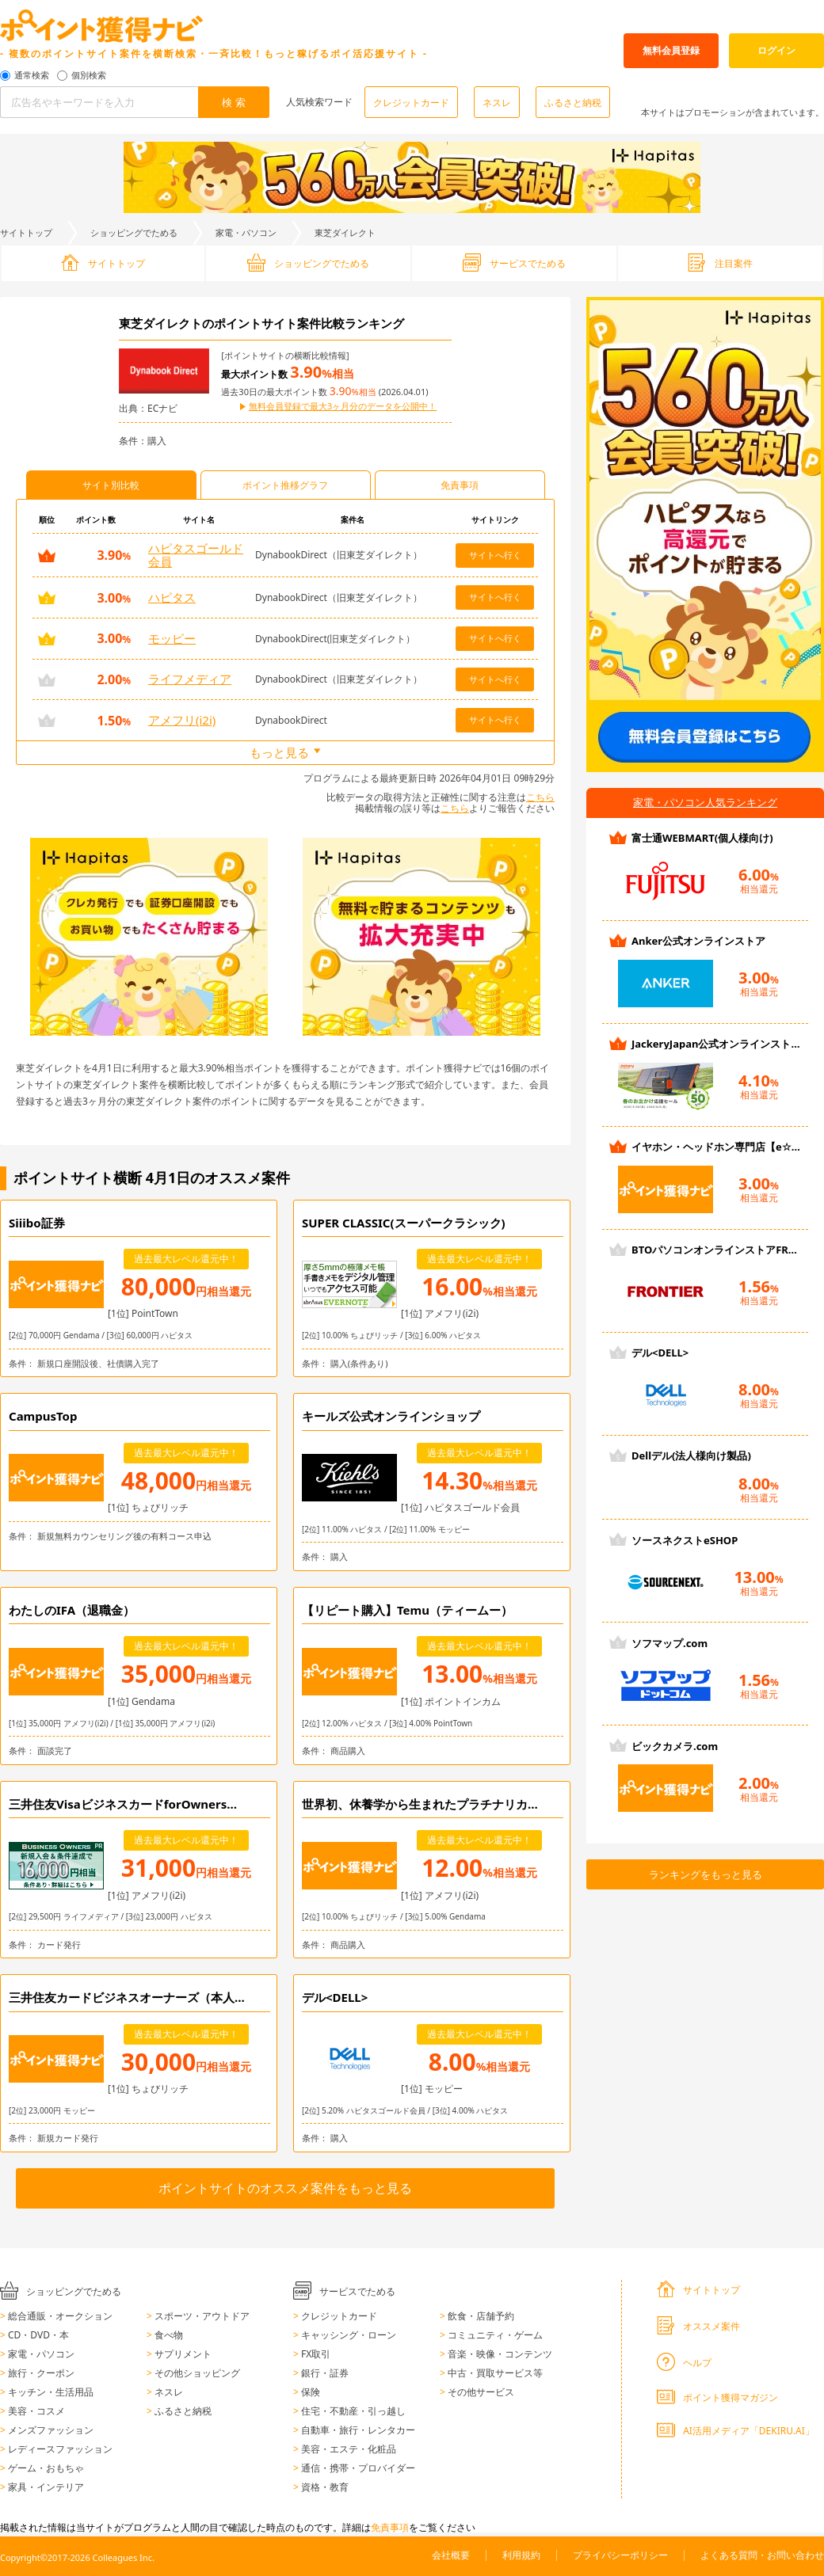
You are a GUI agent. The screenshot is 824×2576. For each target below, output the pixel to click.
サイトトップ (26, 232)
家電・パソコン (246, 232)
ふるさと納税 (572, 102)
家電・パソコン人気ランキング (705, 802)
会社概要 (451, 2555)
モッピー (172, 638)
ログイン (776, 50)
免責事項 (390, 2527)
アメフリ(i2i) (182, 720)
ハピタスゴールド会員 (195, 554)
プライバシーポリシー (620, 2555)
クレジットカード (411, 102)
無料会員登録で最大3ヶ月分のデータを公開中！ (343, 406)
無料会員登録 (671, 50)
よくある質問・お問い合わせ (762, 2555)
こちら (540, 797)
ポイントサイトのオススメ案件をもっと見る (285, 2188)
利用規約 (521, 2555)
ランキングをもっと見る (705, 1874)
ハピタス (172, 597)
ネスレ (497, 102)
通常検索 (31, 75)
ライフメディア (189, 679)
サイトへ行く (495, 555)
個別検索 (88, 75)
